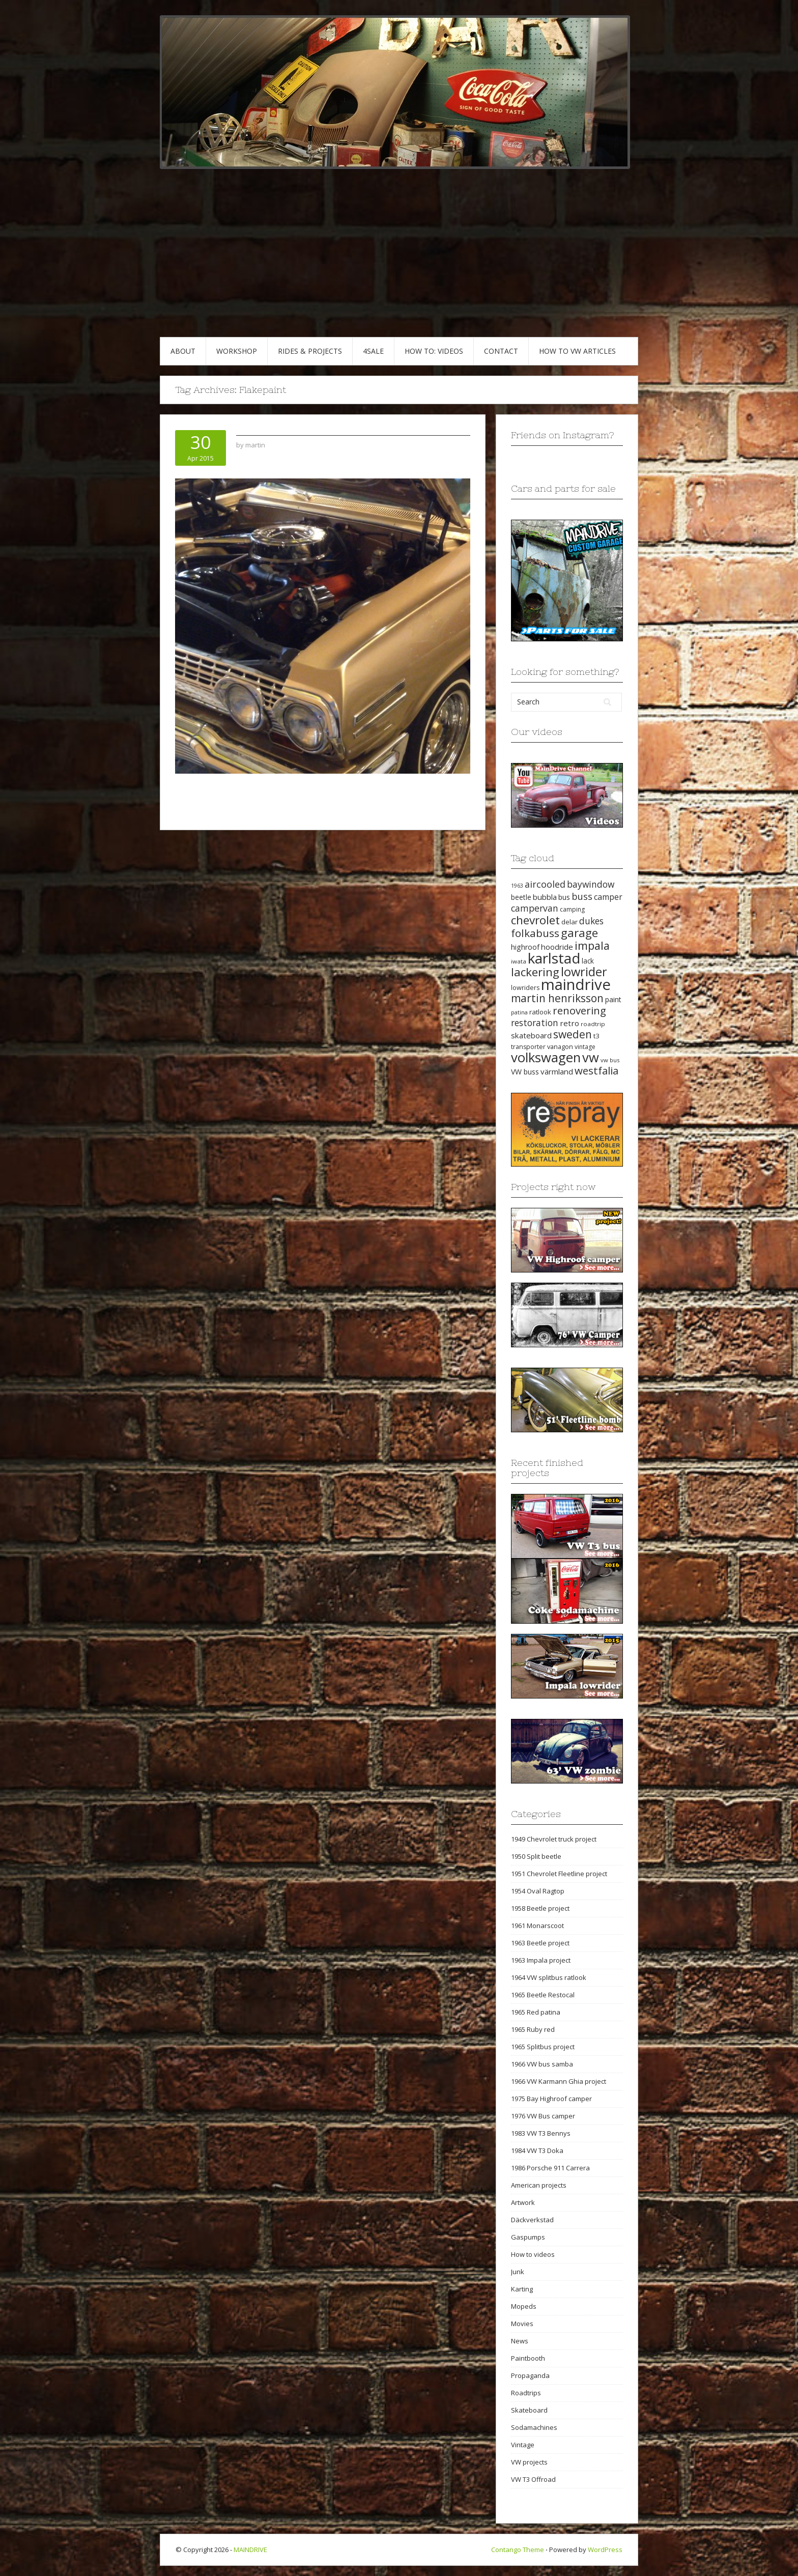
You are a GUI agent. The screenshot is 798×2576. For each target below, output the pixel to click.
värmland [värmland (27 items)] (556, 1071)
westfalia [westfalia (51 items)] (596, 1070)
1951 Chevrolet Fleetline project (559, 1873)
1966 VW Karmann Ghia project (558, 2081)
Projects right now (553, 1186)
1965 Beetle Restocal (543, 1994)
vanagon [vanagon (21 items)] (560, 1046)
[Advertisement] (399, 260)
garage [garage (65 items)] (579, 933)
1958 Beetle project (540, 1908)
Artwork (523, 2202)
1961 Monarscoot (537, 1925)
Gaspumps (528, 2237)
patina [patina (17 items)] (519, 1012)
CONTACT (501, 351)
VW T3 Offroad (533, 2479)
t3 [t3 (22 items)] (596, 1035)
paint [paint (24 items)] (613, 999)
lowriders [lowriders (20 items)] (525, 987)
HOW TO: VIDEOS (434, 351)
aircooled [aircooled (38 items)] (545, 884)
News (519, 2340)
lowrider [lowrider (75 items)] (584, 972)
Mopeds (523, 2306)
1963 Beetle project (540, 1942)
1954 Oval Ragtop (537, 1890)
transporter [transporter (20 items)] (528, 1046)
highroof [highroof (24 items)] (525, 947)
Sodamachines (534, 2427)
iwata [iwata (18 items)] (518, 961)
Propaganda (530, 2375)
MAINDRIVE (250, 2549)
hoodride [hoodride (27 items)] (557, 947)
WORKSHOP (236, 351)
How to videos (533, 2254)
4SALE (373, 351)
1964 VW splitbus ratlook (548, 1977)
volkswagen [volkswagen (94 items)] (546, 1057)
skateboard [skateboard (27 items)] (531, 1035)
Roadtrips (526, 2392)
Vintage (522, 2444)
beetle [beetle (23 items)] (521, 897)
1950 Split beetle (536, 1856)
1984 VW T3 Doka (537, 2150)
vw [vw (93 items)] (590, 1057)
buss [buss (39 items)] (582, 896)
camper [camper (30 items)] (608, 896)
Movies (522, 2323)
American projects (538, 2185)
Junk (517, 2271)
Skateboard (529, 2410)
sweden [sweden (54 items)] (572, 1034)
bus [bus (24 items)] (564, 897)
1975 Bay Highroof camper (551, 2098)
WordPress (605, 2549)
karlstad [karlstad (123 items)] (554, 958)
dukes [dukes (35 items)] (591, 921)
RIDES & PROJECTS (310, 351)
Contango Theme (517, 2549)
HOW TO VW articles (577, 351)
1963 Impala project (541, 1960)
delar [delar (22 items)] (569, 921)
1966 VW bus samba (542, 2064)
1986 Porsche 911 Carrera (550, 2167)
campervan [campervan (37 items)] (534, 908)
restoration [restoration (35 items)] (534, 1023)
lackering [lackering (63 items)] (535, 972)
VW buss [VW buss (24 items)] (525, 1072)
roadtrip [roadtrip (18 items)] (593, 1024)
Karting (522, 2289)
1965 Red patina (535, 2012)
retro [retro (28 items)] (569, 1023)
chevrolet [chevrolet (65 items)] (535, 920)
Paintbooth (528, 2358)
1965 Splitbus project (543, 2046)
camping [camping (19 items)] (572, 909)
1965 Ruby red (533, 2029)
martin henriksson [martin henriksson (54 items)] (557, 998)
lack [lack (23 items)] (588, 961)
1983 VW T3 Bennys (541, 2133)
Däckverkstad (532, 2219)
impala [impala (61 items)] (592, 945)
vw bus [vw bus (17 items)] (610, 1060)
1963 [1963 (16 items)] (517, 885)
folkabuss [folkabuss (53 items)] (535, 933)
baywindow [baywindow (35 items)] (590, 884)
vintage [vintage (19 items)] (585, 1046)
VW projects (529, 2462)
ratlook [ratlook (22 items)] (540, 1011)
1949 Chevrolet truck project (553, 1839)
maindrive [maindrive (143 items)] (576, 984)
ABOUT (182, 351)
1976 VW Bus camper (543, 2115)
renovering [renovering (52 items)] (579, 1010)
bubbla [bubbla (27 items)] (545, 897)
